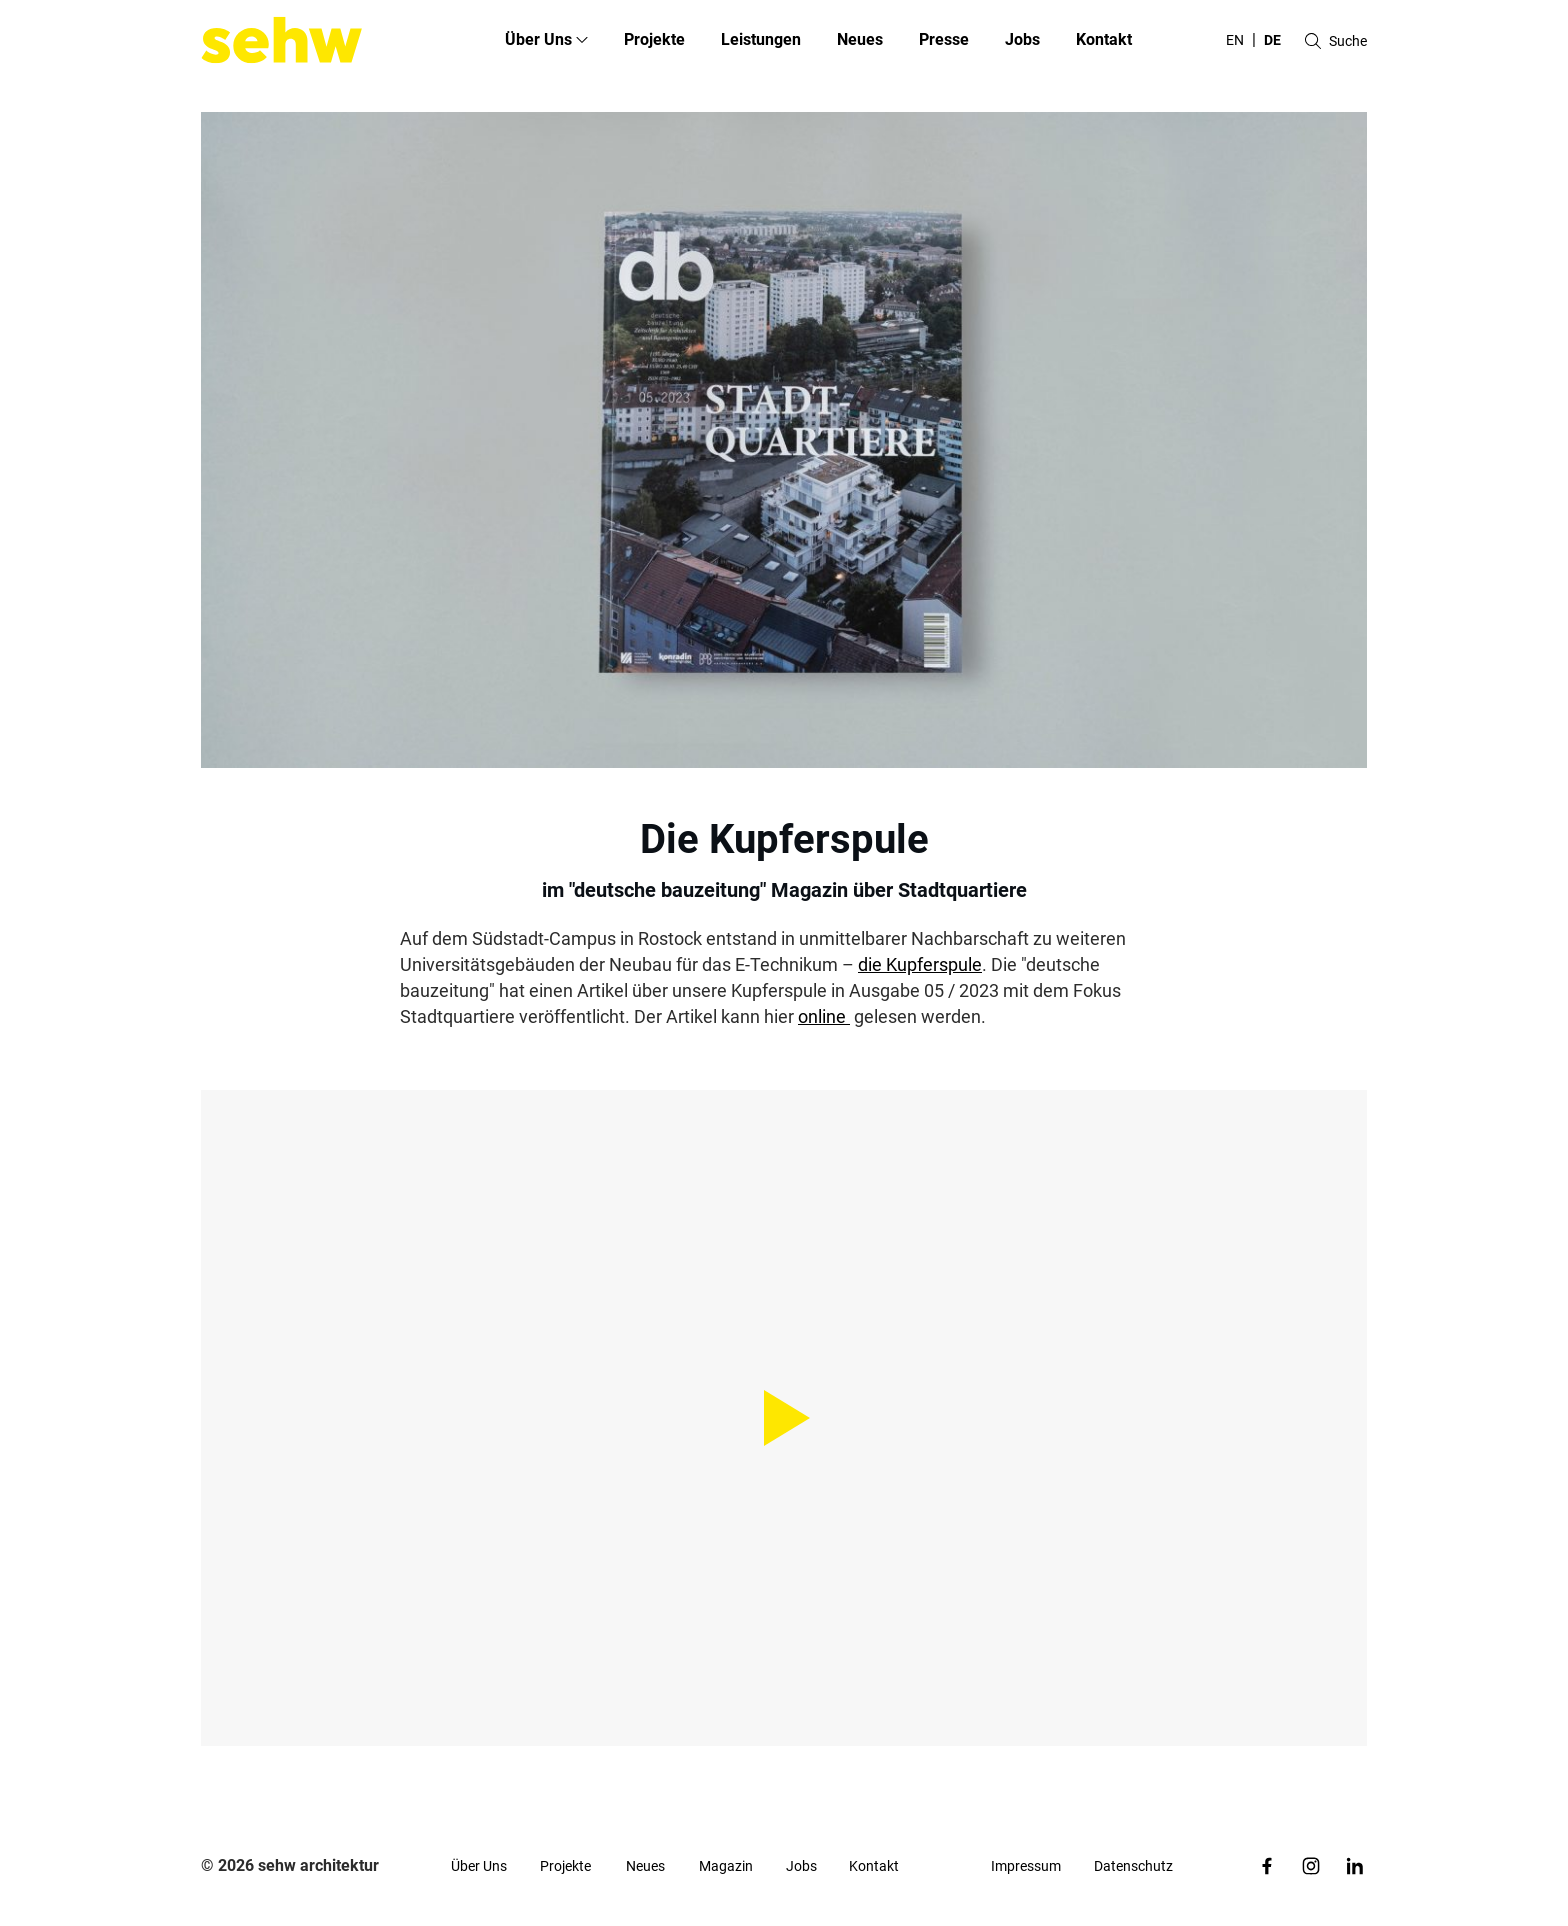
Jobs (1022, 39)
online (824, 1016)
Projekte (654, 39)
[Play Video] (784, 1418)
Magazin (726, 1866)
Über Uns (479, 1866)
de (1272, 40)
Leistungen (761, 39)
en (1235, 40)
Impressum (1026, 1866)
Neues (860, 39)
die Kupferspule (920, 964)
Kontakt (1104, 39)
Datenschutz (1133, 1866)
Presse (944, 39)
